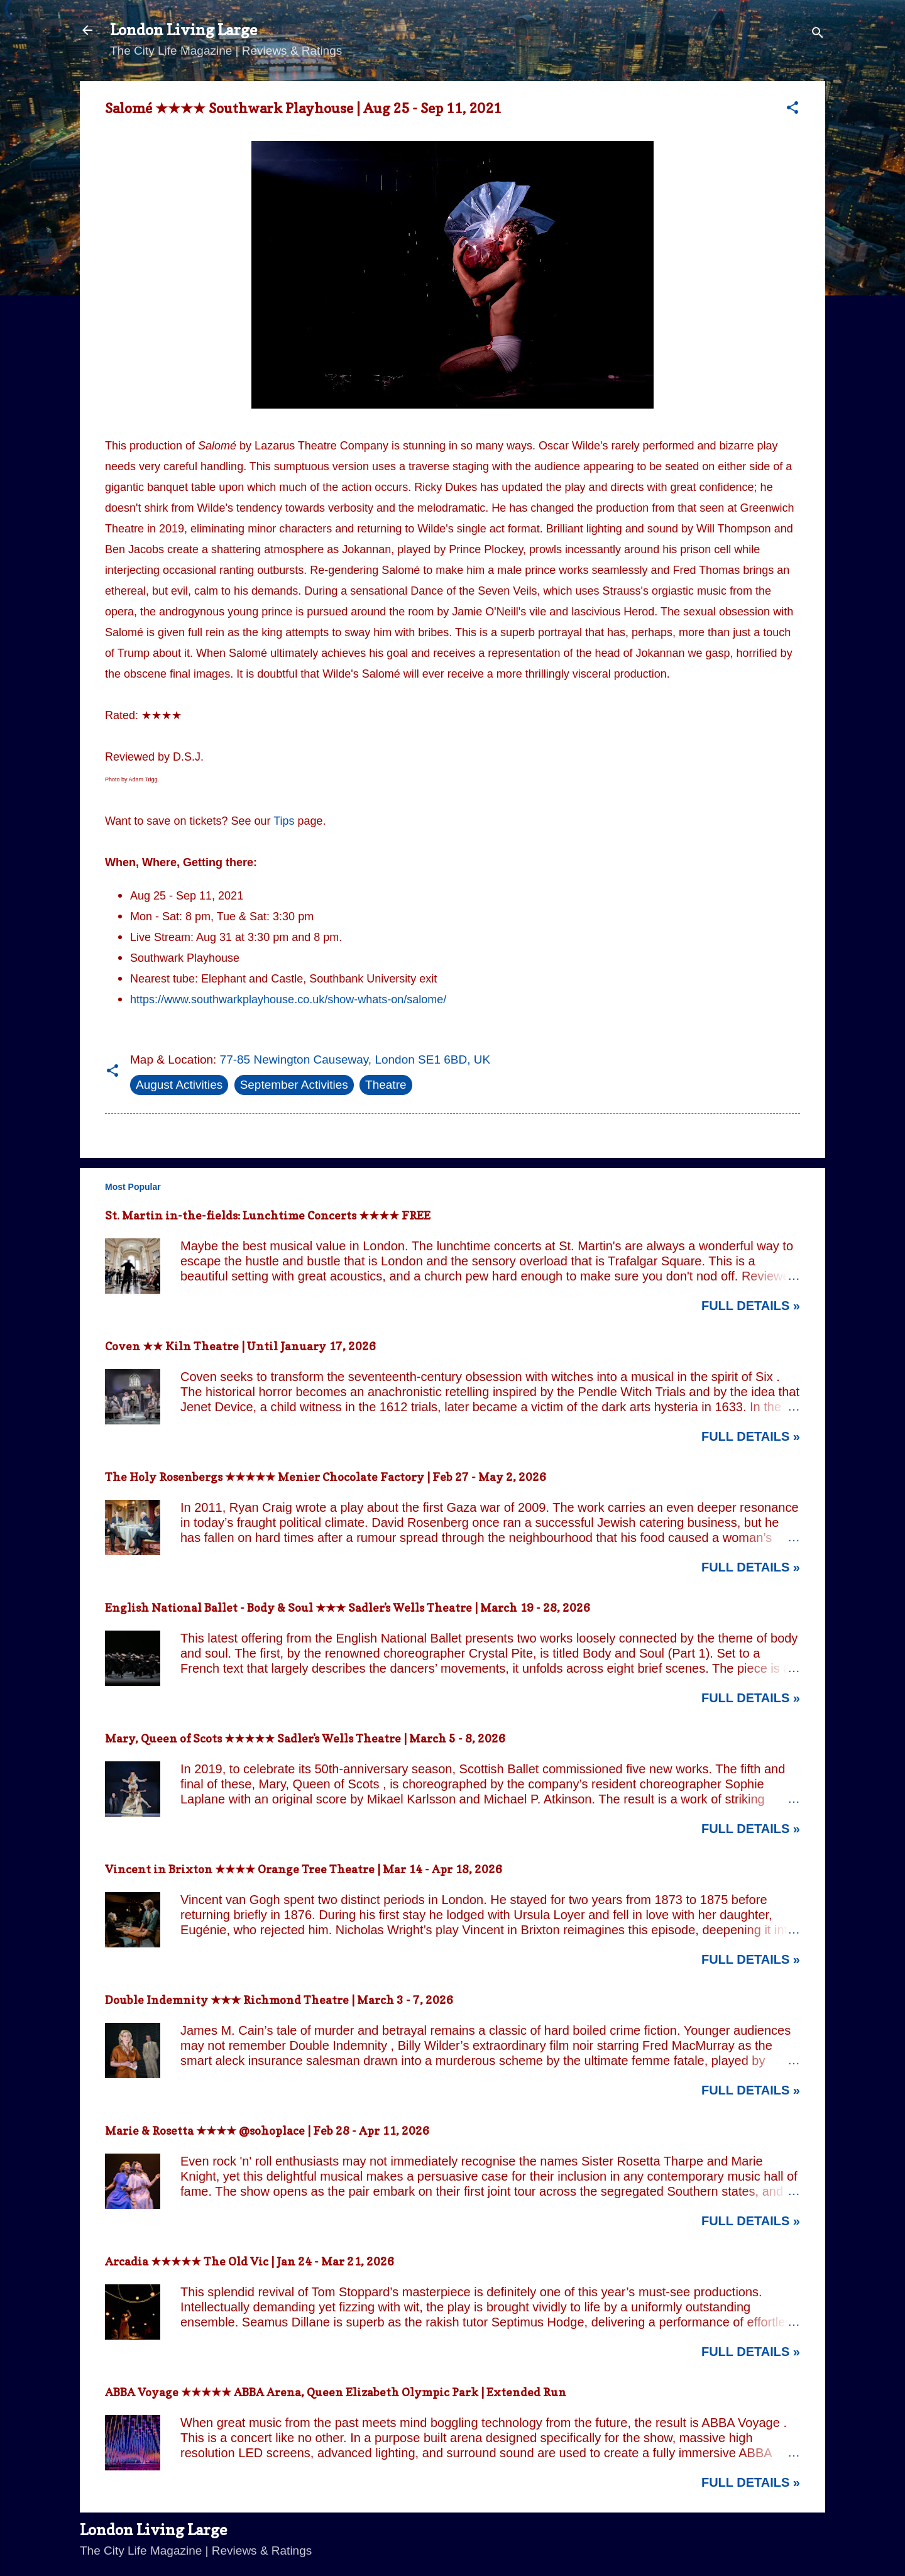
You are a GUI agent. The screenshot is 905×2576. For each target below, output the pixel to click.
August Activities (179, 1084)
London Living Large (183, 30)
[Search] (817, 34)
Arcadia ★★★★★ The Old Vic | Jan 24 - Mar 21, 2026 (249, 2261)
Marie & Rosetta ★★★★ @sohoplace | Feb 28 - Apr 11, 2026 (267, 2130)
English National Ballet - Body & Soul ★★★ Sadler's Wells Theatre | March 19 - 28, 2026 (347, 1607)
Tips (283, 821)
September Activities (294, 1084)
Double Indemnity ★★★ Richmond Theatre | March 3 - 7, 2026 (279, 1999)
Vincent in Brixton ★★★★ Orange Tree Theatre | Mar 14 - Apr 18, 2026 (303, 1869)
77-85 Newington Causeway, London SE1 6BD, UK (355, 1059)
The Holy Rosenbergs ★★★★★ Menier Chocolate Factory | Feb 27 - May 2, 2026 (325, 1476)
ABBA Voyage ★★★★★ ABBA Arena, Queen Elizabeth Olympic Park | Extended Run (335, 2392)
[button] (792, 109)
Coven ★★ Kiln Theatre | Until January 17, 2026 (240, 1346)
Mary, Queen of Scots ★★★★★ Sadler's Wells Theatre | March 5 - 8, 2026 (305, 1738)
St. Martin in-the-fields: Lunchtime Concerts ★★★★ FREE (268, 1215)
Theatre (385, 1084)
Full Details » (750, 1306)
